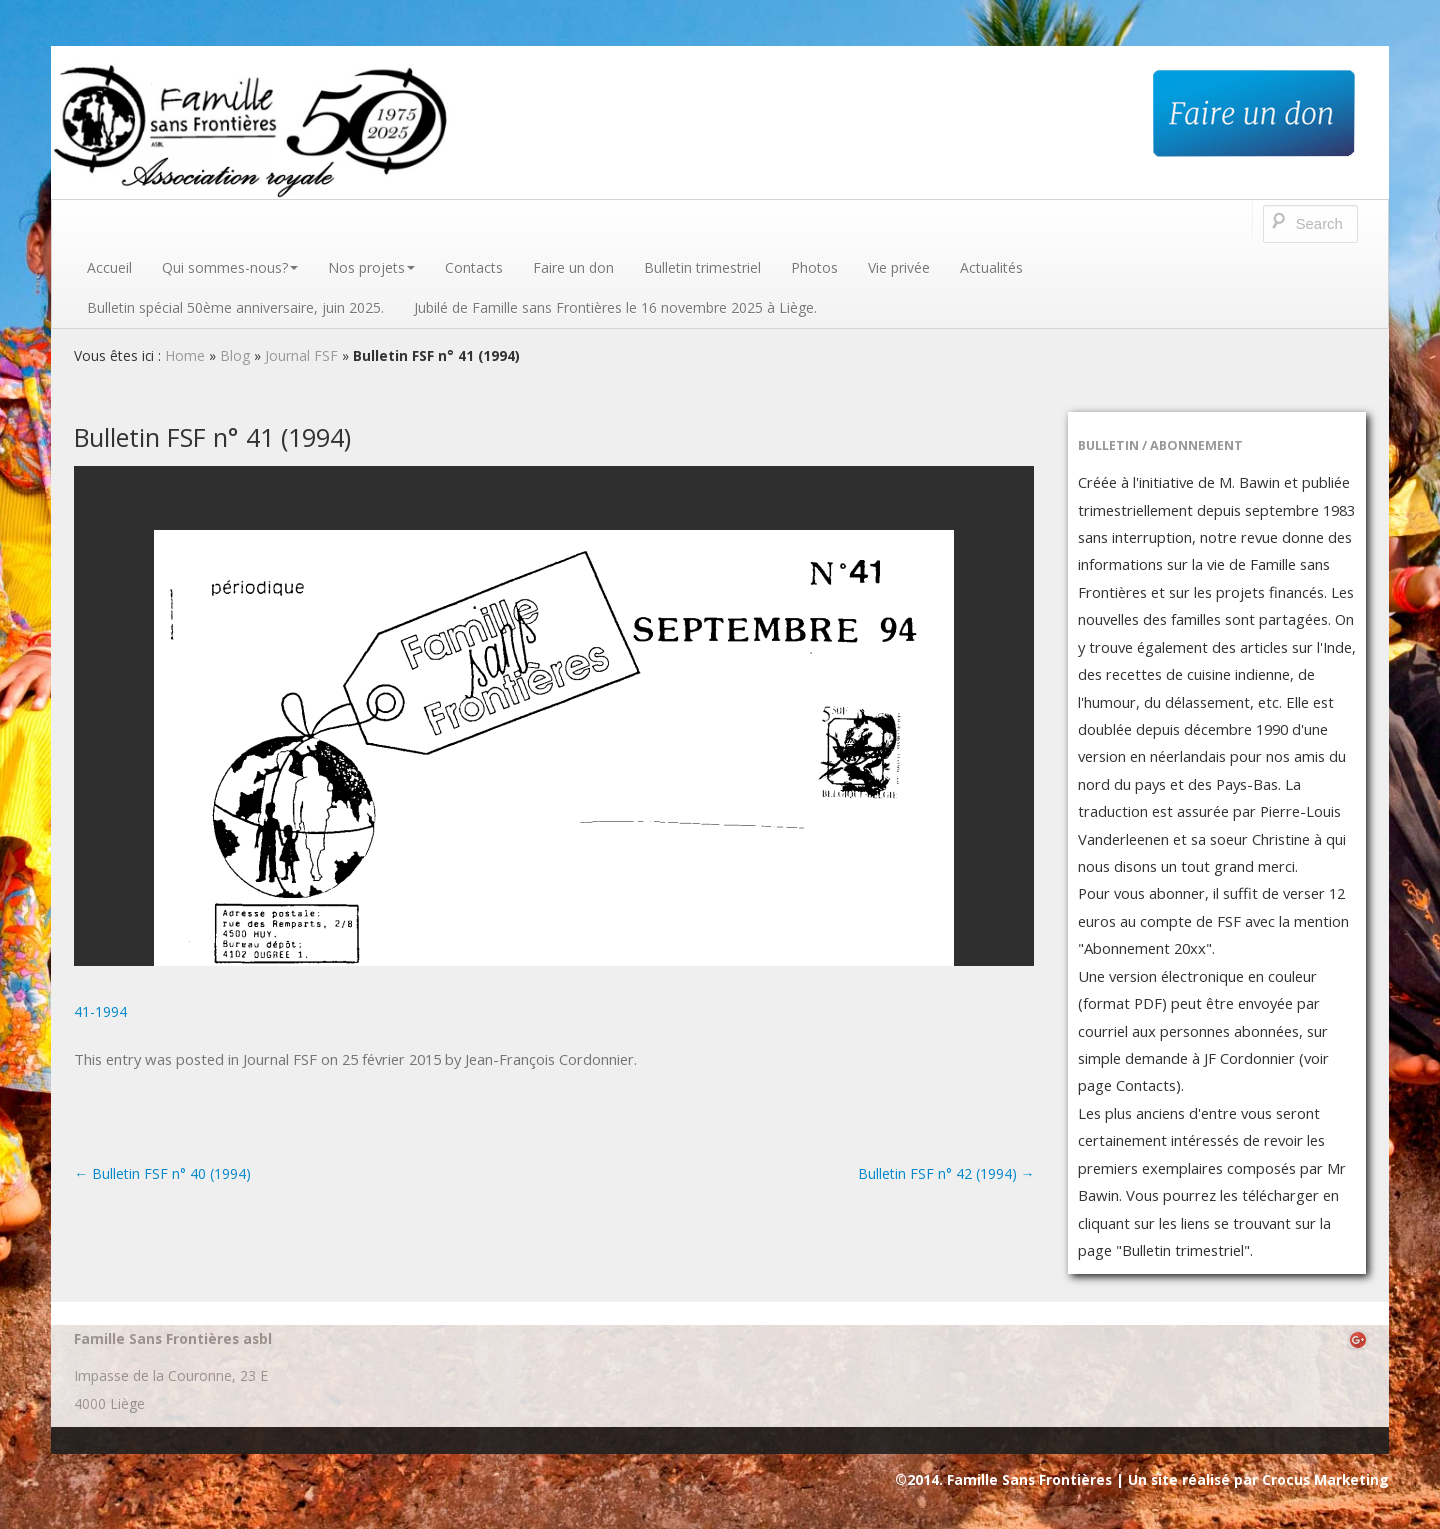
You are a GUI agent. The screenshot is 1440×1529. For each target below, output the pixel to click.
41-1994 (100, 1011)
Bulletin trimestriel (702, 267)
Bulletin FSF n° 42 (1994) (946, 1173)
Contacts (474, 267)
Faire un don (573, 267)
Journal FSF (301, 355)
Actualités (991, 267)
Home (185, 355)
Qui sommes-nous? (230, 267)
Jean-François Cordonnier (549, 1059)
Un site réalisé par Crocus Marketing (1258, 1479)
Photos (814, 267)
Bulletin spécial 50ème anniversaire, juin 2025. (235, 307)
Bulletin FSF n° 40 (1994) (162, 1173)
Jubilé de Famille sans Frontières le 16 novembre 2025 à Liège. (615, 307)
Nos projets (371, 267)
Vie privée (899, 267)
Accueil (109, 267)
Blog (235, 355)
